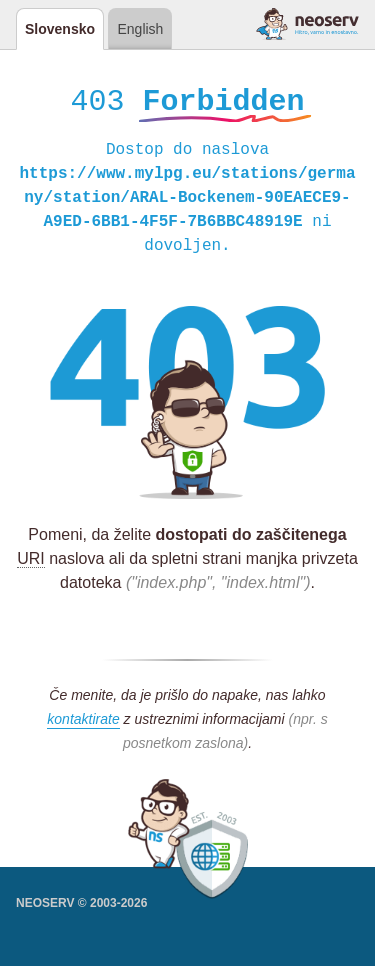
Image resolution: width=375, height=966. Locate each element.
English (140, 29)
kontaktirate (83, 722)
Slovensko (60, 29)
